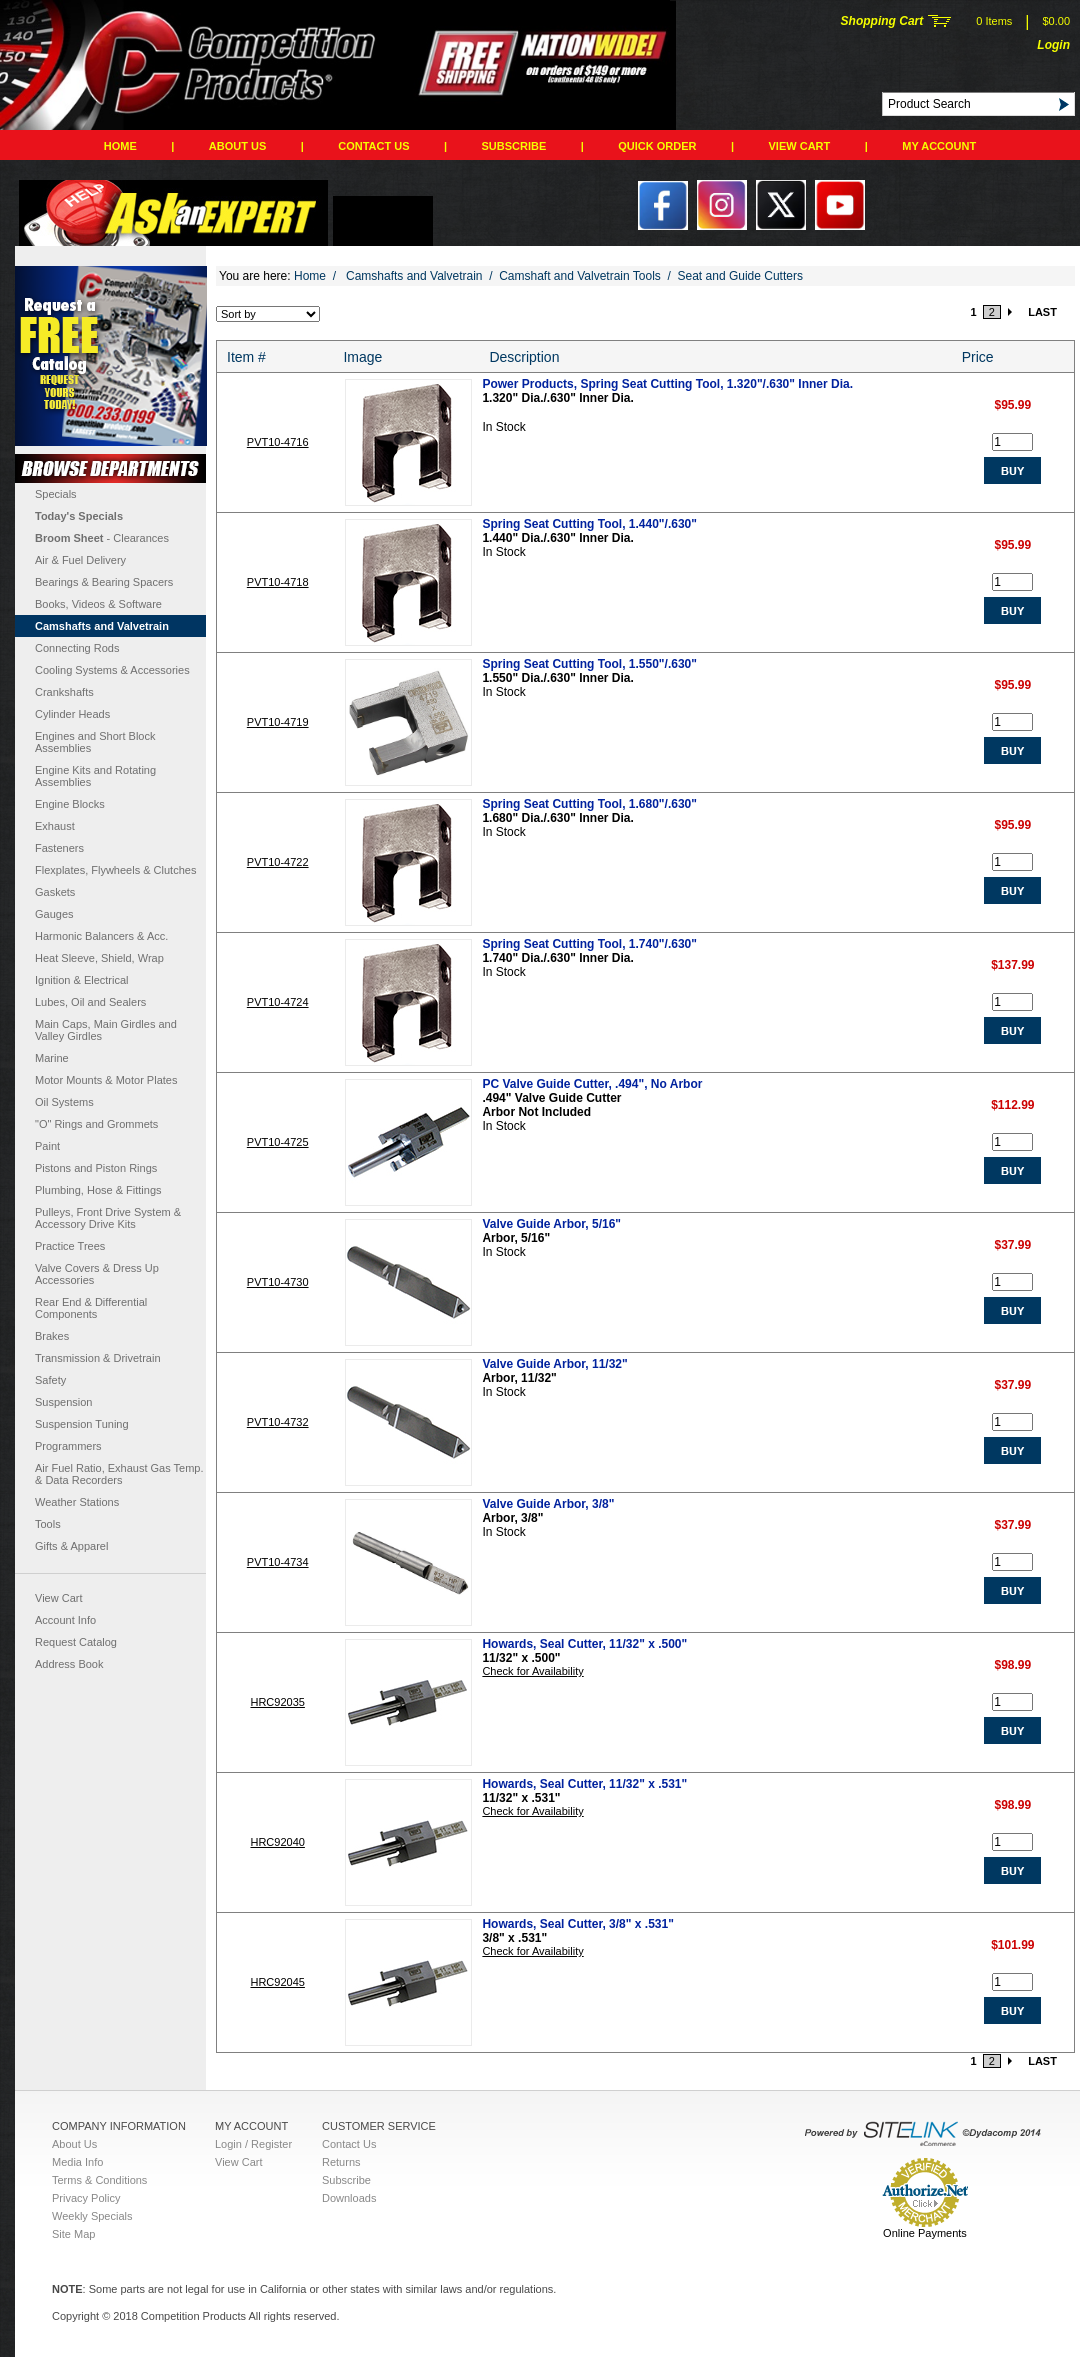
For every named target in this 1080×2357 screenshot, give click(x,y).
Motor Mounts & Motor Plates (106, 1080)
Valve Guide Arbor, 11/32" (554, 1364)
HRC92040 (277, 1842)
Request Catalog (76, 1642)
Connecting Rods (77, 648)
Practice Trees (70, 1246)
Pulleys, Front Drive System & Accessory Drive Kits (108, 1218)
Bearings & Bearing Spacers (104, 582)
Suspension (64, 1402)
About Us (237, 146)
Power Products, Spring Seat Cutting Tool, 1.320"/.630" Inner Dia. (667, 384)
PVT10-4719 (278, 722)
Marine (52, 1058)
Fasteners (59, 848)
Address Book (69, 1664)
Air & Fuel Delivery (80, 560)
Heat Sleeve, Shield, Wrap (99, 958)
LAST (1042, 312)
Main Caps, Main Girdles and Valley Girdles (106, 1030)
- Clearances (102, 538)
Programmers (68, 1446)
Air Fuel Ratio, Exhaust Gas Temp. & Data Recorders (119, 1474)
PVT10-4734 (278, 1562)
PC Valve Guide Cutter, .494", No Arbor (592, 1084)
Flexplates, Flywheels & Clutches (115, 870)
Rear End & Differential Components (91, 1308)
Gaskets (55, 892)
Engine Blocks (70, 804)
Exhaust (55, 826)
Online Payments (925, 2233)
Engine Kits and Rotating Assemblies (95, 776)
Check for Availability (532, 1671)
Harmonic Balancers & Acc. (101, 936)
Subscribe (514, 146)
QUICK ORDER (657, 146)
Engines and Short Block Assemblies (95, 742)
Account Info (65, 1620)
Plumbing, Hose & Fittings (98, 1190)
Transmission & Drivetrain (98, 1358)
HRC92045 (277, 1982)
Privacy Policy (86, 2198)
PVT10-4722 (278, 862)
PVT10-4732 (278, 1422)
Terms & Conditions (99, 2180)
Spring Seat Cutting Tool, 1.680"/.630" (589, 804)
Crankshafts (64, 692)
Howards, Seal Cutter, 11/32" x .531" (584, 1784)
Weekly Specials (92, 2216)
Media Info (77, 2162)
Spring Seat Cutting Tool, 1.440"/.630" (589, 524)
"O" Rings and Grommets (96, 1124)
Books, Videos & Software (98, 604)
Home (120, 146)
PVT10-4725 (278, 1142)
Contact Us (373, 146)
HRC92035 (277, 1702)
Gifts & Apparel (71, 1546)
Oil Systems (64, 1102)
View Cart (800, 146)
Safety (50, 1380)
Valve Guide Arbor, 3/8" (548, 1504)
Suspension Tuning (82, 1424)
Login (1053, 45)
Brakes (52, 1336)
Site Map (73, 2234)
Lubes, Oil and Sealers (90, 1002)
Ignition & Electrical (82, 980)
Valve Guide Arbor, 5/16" (551, 1224)
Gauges (54, 914)
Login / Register (253, 2144)
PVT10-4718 (278, 582)
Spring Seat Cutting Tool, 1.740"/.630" (589, 944)
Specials (56, 494)
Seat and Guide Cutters (740, 276)
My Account (939, 146)
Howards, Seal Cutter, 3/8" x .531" (577, 1924)
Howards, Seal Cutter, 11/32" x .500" (584, 1644)
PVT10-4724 (278, 1002)
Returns (341, 2162)
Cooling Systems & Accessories (112, 670)
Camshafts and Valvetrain (102, 626)
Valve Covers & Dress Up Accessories (97, 1274)
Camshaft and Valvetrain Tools (580, 276)
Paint (47, 1146)
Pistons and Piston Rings (96, 1168)
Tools (48, 1524)
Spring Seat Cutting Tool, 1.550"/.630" (589, 664)
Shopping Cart (882, 21)
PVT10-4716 (278, 442)
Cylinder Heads (72, 714)
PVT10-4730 (278, 1282)
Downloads (349, 2198)
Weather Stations (77, 1502)
